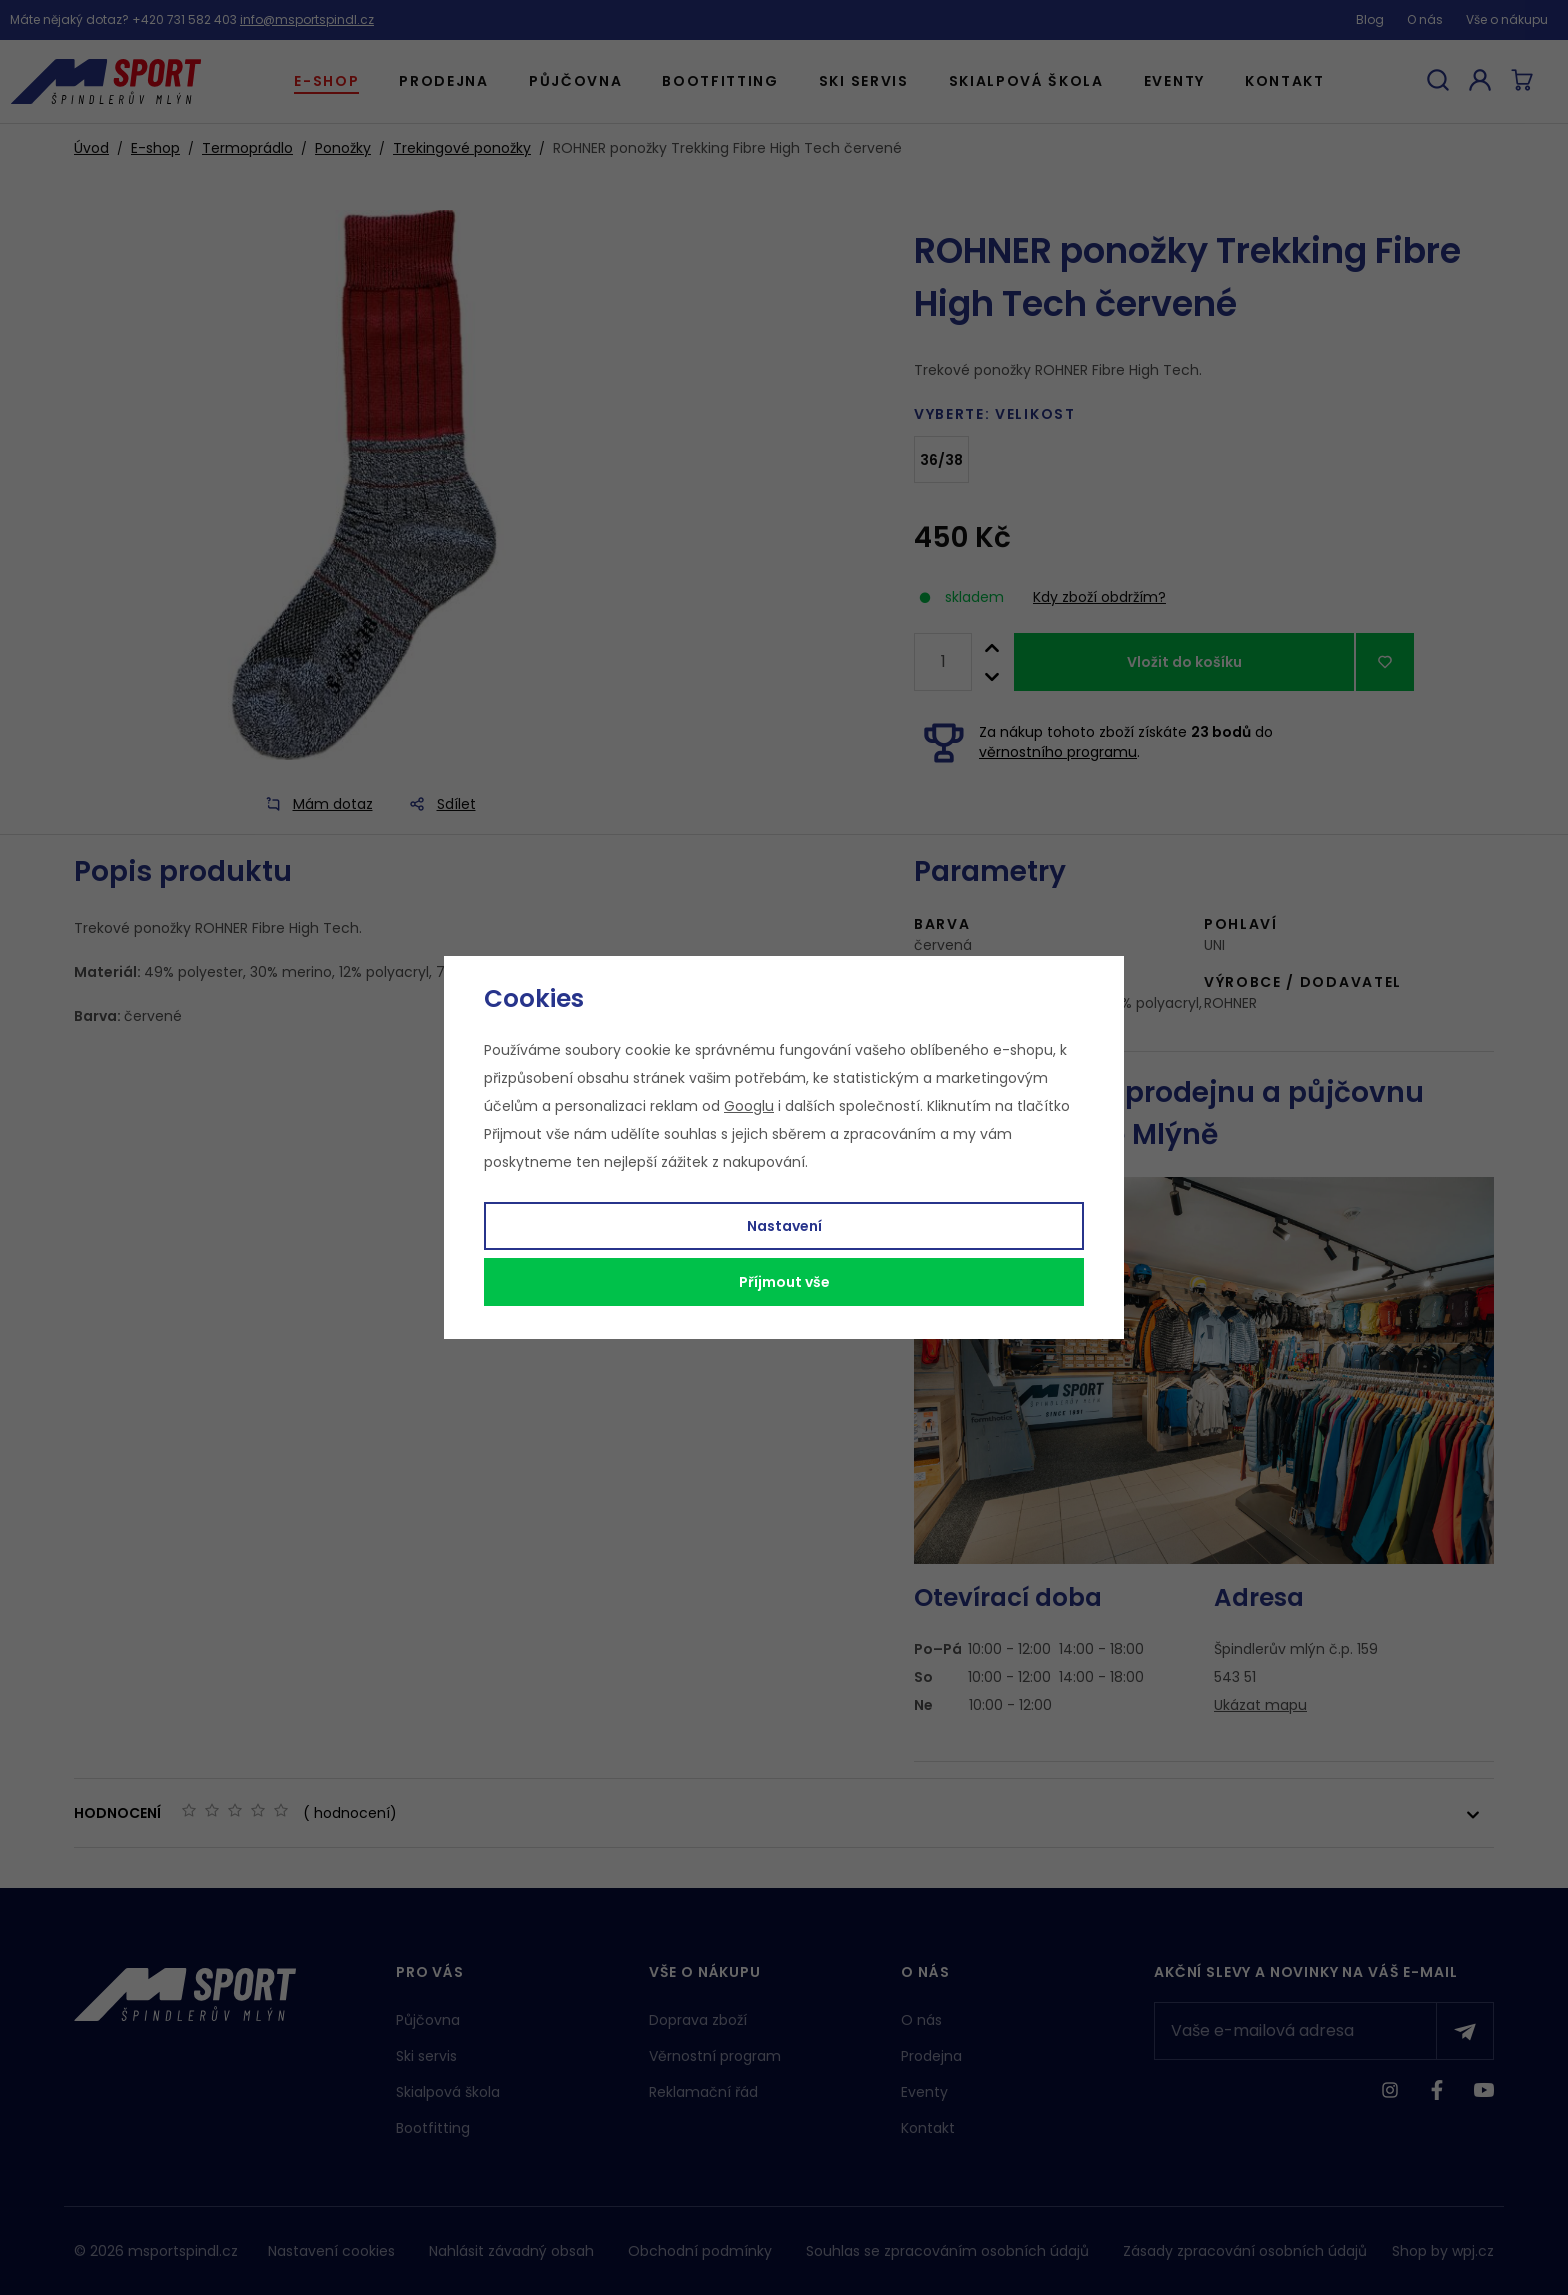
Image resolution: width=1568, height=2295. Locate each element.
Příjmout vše (784, 1282)
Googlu (749, 1106)
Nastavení (784, 1226)
